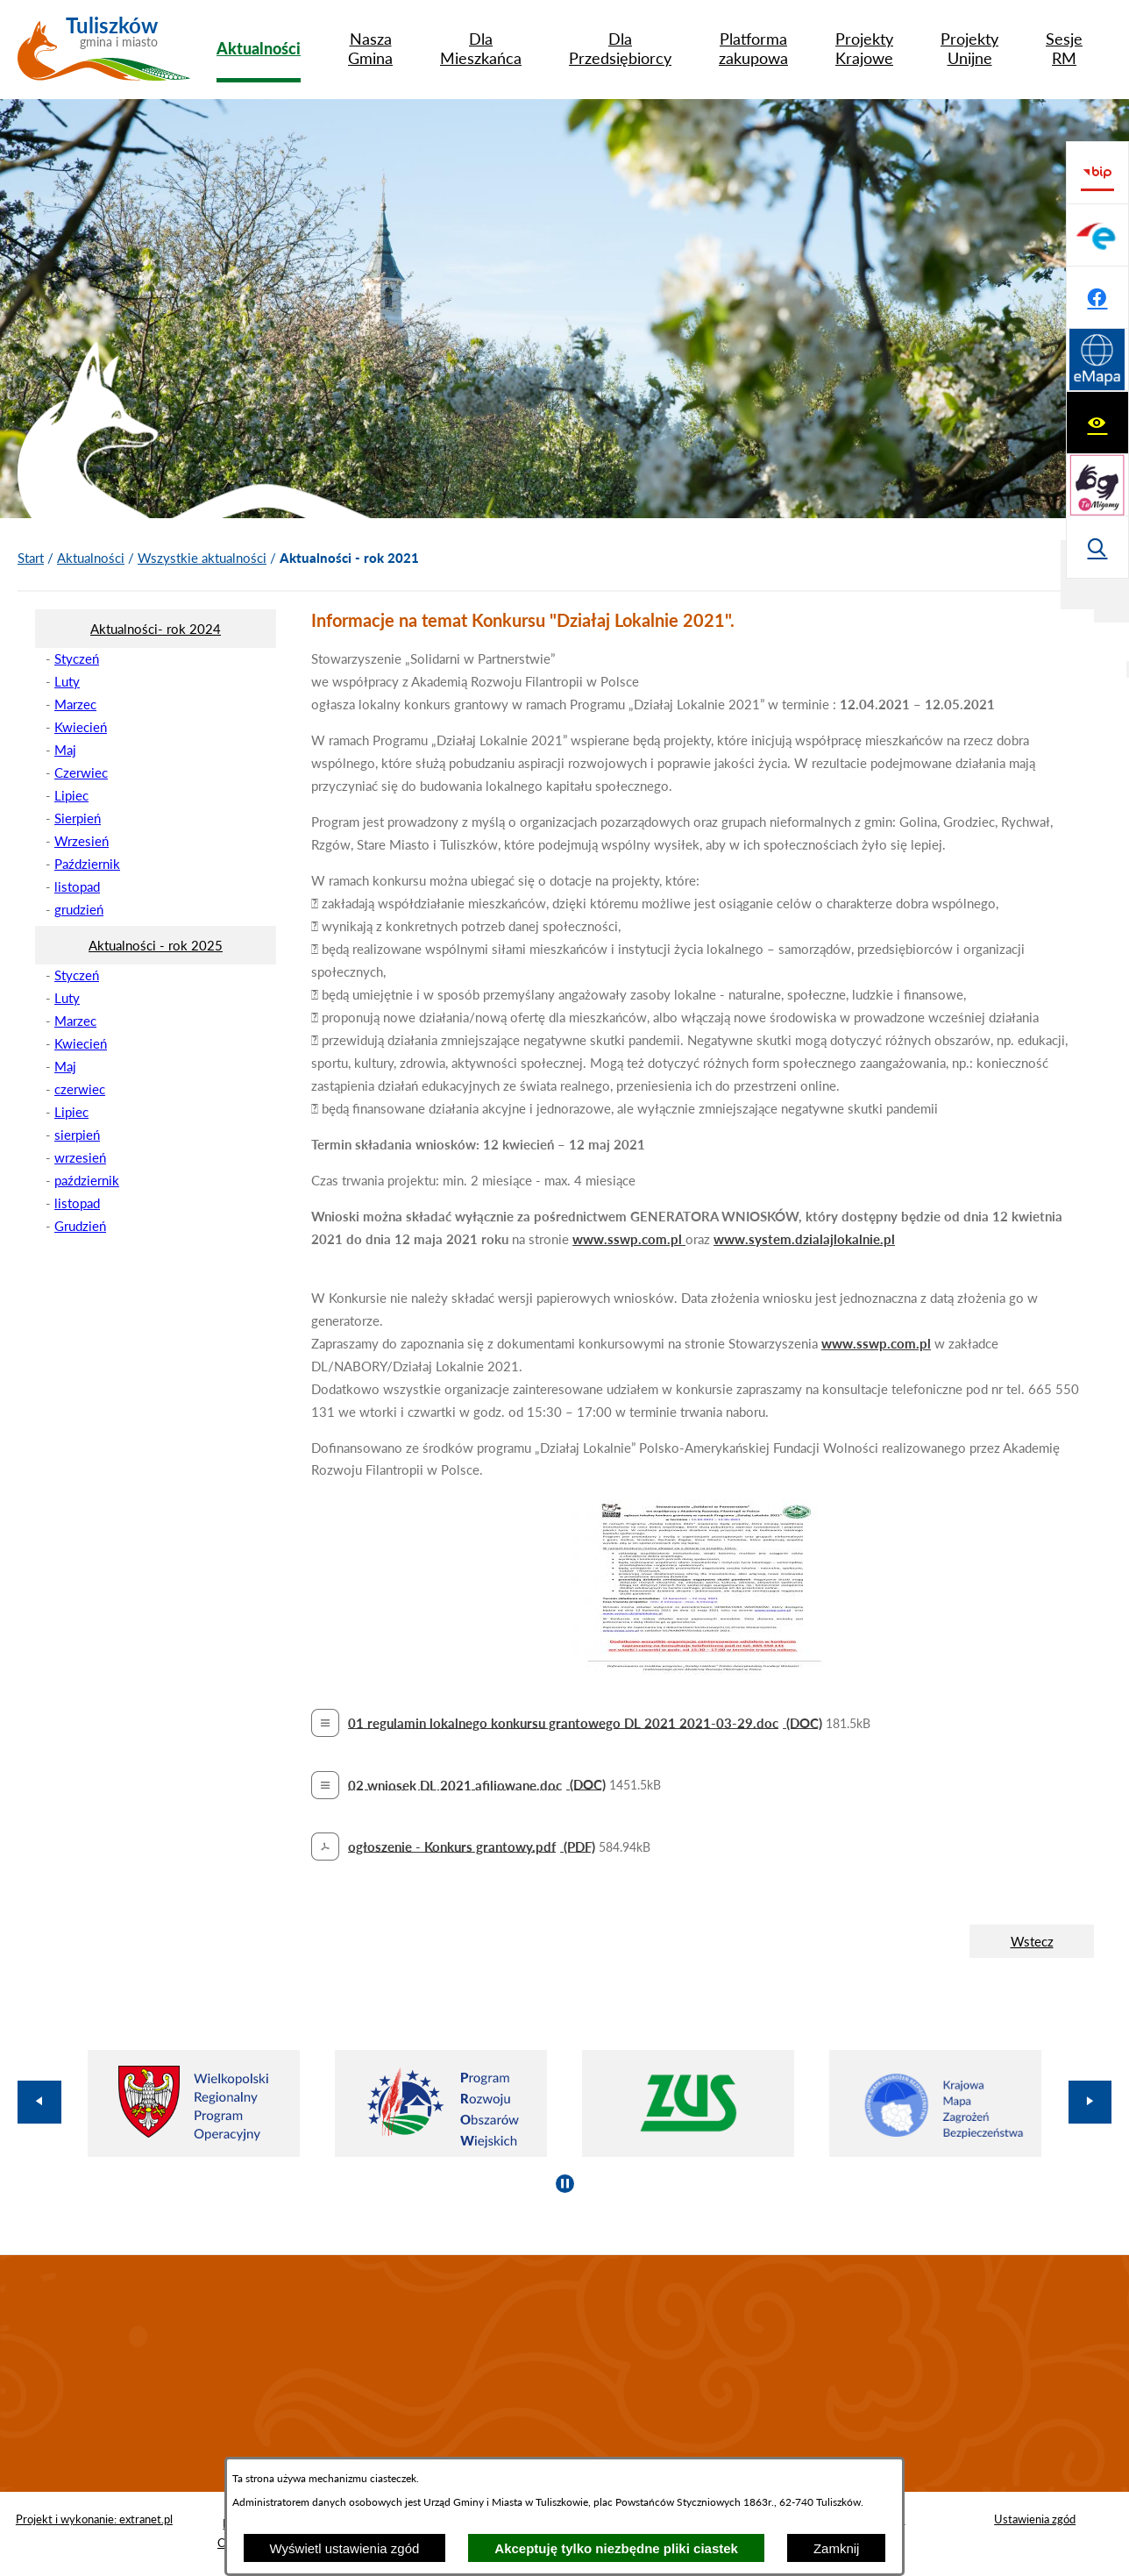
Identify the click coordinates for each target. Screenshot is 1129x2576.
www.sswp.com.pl (628, 1239)
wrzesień (80, 1157)
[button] (703, 1669)
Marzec (75, 704)
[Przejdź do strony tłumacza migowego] (1097, 235)
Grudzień (80, 1226)
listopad (77, 886)
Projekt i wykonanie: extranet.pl (94, 2519)
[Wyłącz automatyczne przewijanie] (565, 2183)
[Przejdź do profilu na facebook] (1097, 485)
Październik (87, 864)
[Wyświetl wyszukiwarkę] (1097, 297)
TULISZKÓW (564, 2373)
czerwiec (79, 1089)
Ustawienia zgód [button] (1035, 2519)
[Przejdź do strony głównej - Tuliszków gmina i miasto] (104, 55)
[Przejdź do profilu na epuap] (1097, 422)
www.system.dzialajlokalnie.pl (804, 1239)
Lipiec (71, 795)
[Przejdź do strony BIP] (1097, 360)
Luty (67, 681)
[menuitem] (259, 48)
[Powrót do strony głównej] (31, 558)
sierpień (77, 1134)
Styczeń (76, 658)
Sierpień (77, 818)
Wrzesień (81, 841)
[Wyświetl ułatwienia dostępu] (1097, 172)
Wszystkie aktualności (202, 558)
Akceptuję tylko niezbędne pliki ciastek (616, 2548)
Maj (65, 750)
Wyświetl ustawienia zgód (345, 2548)
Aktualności (90, 558)
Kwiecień (80, 727)
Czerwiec (81, 772)
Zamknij (836, 2548)
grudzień (78, 909)
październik (86, 1180)
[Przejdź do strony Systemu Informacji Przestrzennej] (1097, 547)
